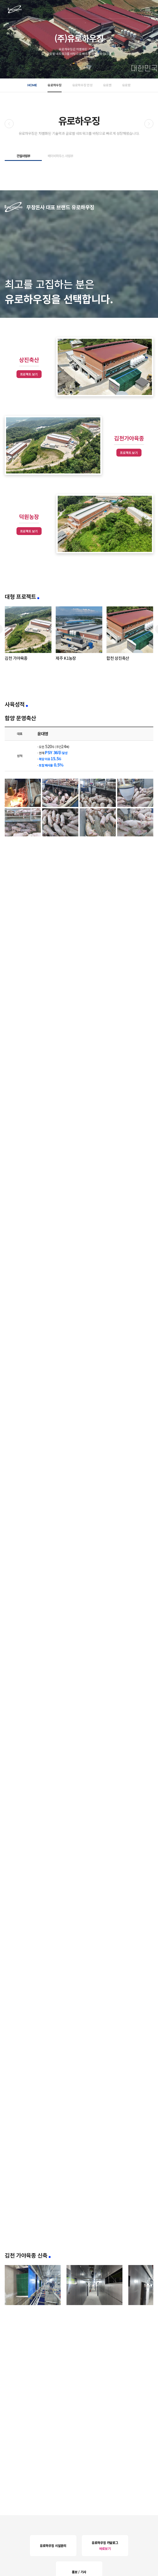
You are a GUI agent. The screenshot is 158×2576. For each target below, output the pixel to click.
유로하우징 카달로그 (105, 2545)
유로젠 (107, 85)
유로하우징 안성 (82, 85)
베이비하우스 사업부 (60, 155)
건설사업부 (23, 155)
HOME (32, 85)
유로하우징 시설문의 (53, 2545)
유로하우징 (54, 85)
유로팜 (126, 85)
